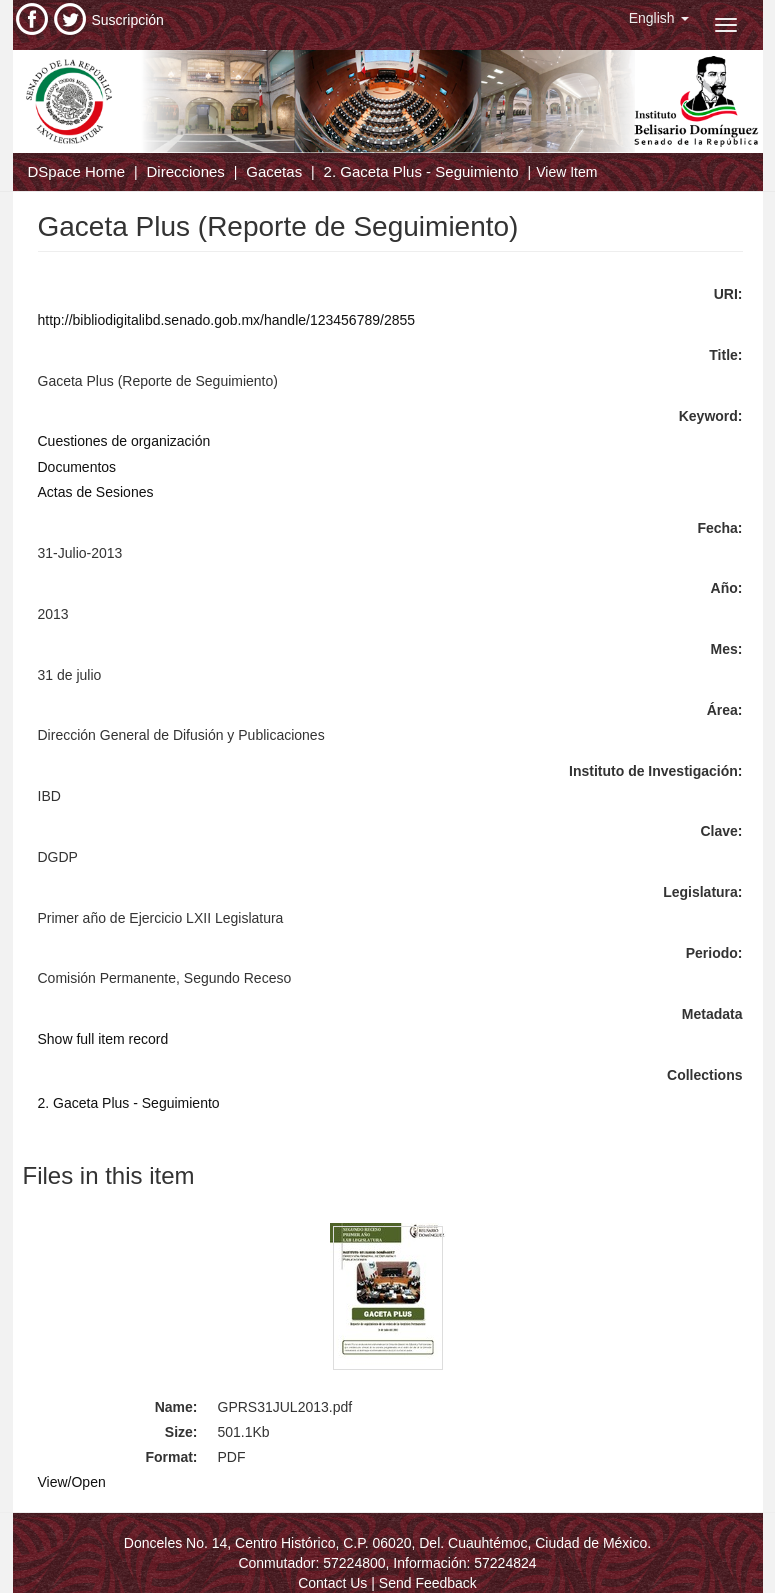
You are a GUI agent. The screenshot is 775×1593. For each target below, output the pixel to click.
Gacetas (274, 171)
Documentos (77, 467)
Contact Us (332, 1583)
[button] (659, 18)
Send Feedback (428, 1583)
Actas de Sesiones (96, 492)
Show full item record (103, 1039)
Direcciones (185, 171)
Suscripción (128, 20)
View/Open (72, 1482)
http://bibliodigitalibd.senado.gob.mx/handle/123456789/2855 (227, 320)
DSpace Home (77, 171)
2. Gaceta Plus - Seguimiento (421, 171)
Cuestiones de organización (124, 441)
